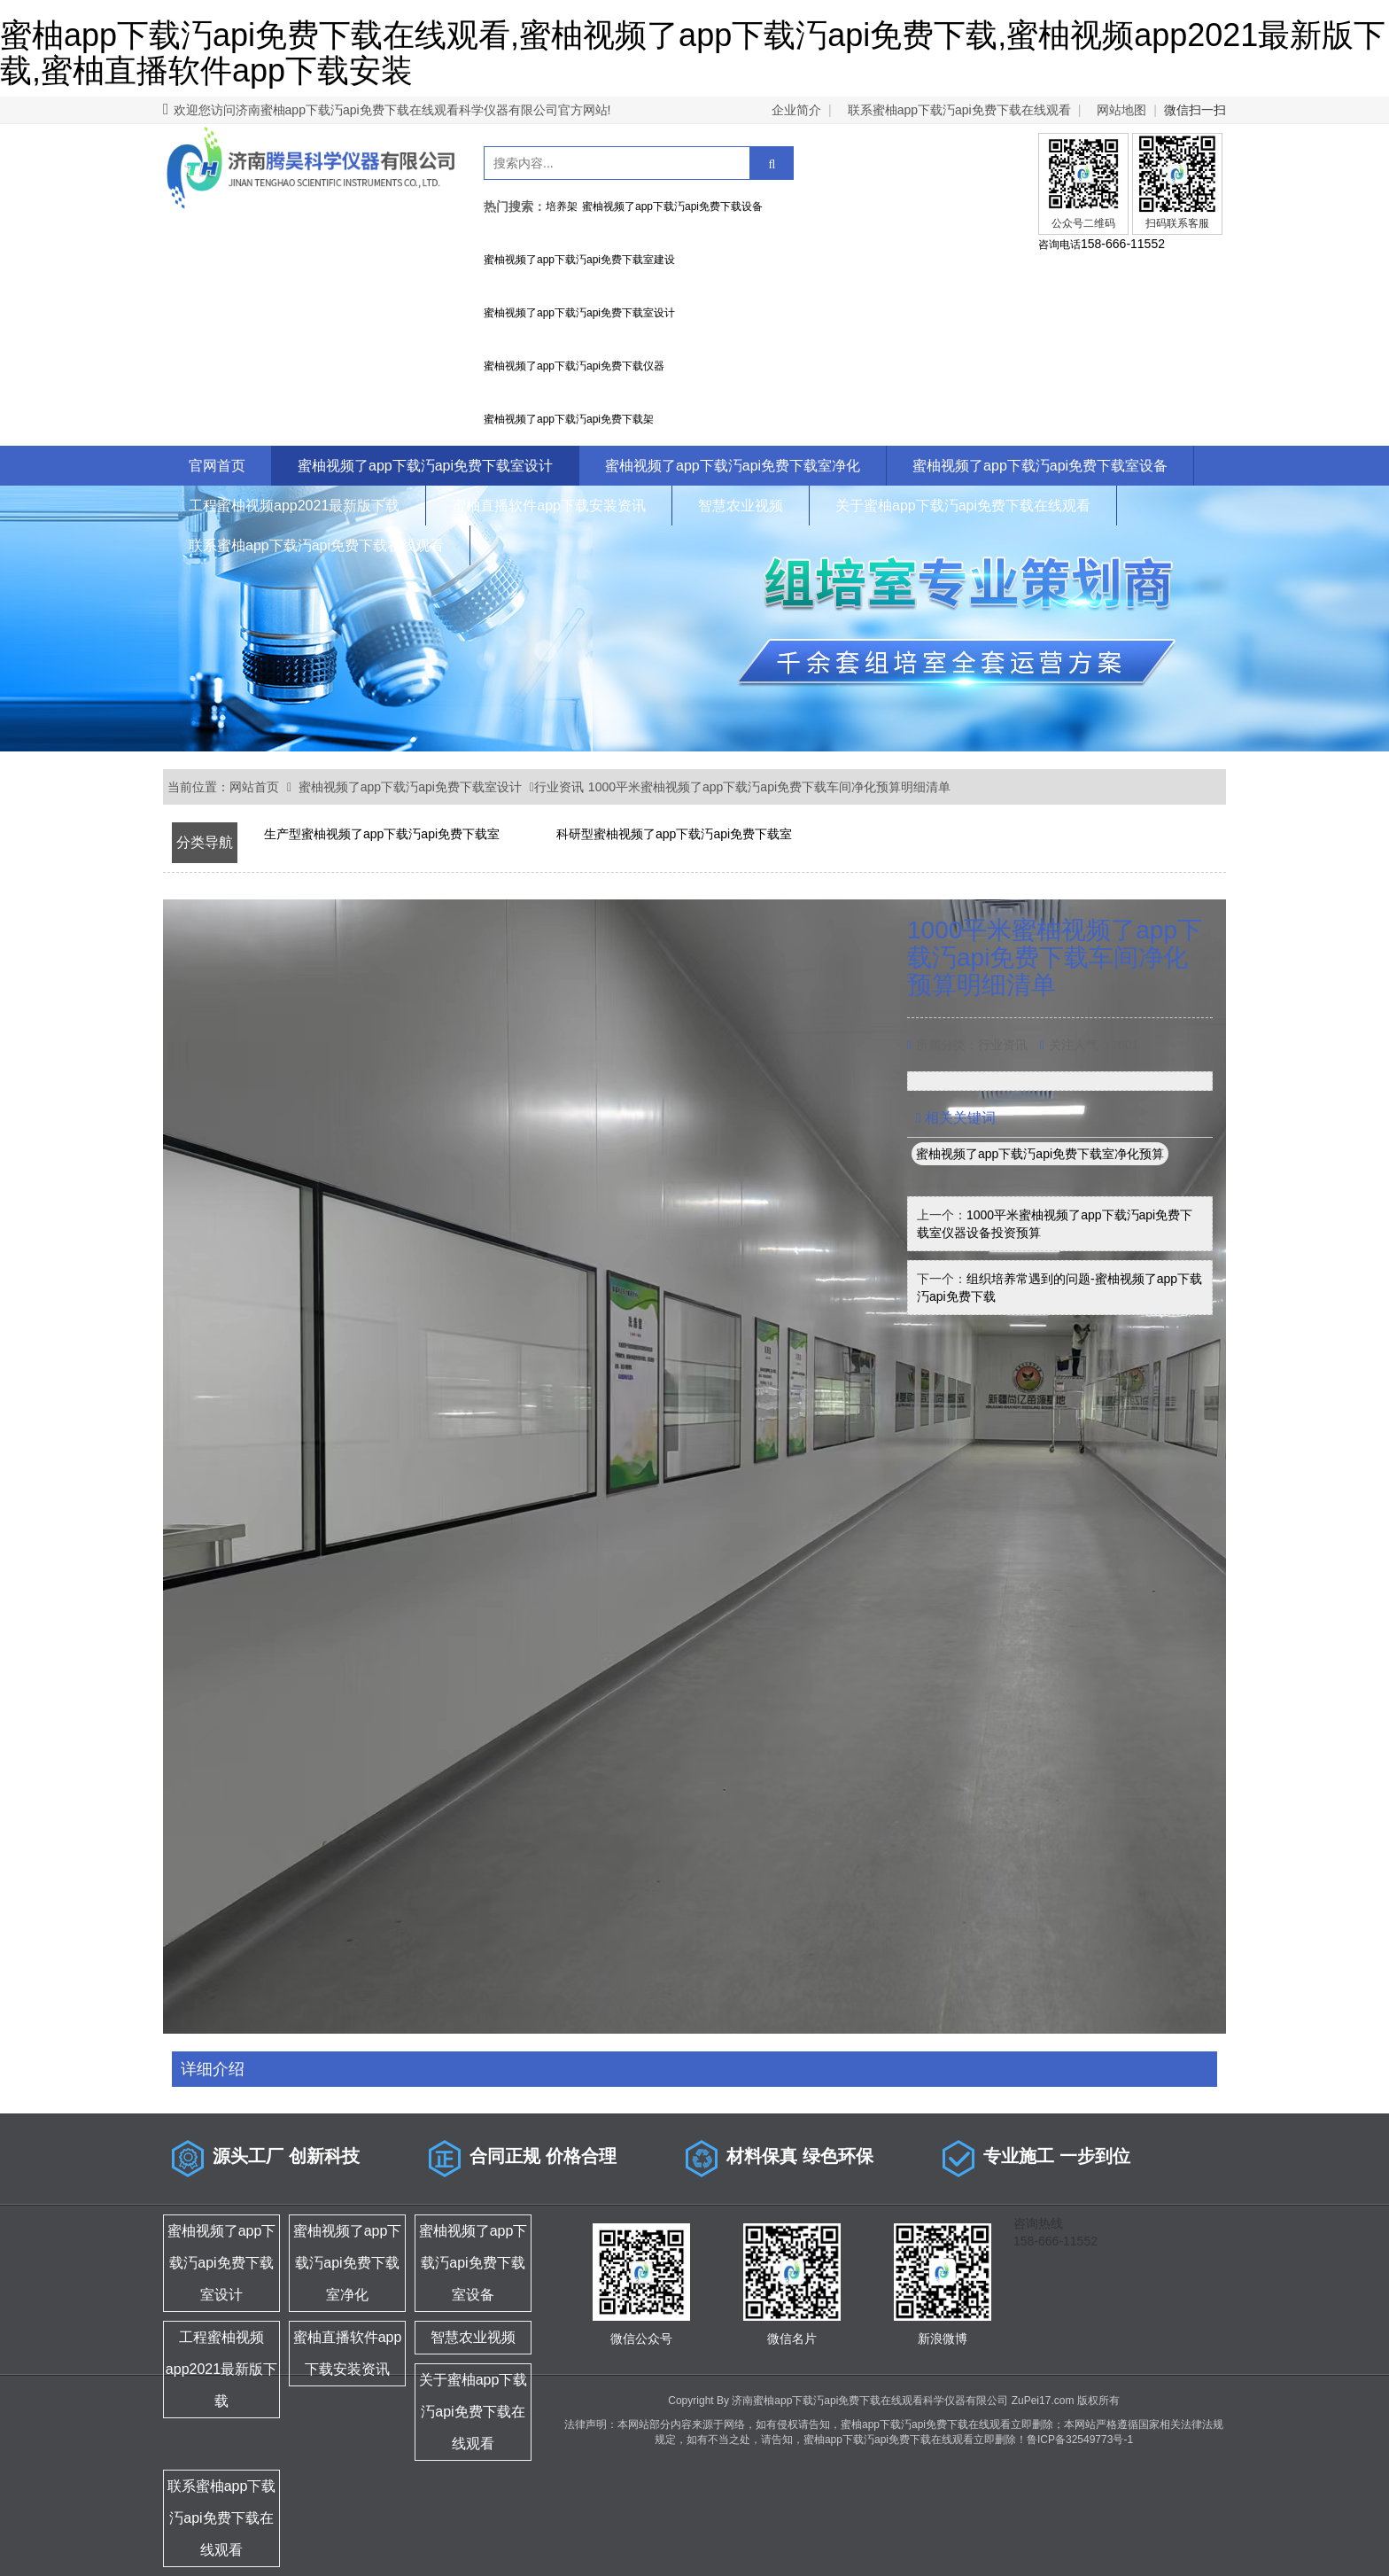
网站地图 (1121, 110)
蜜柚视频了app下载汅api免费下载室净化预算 (1040, 1154)
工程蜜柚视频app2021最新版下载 (294, 505)
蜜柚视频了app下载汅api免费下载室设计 (425, 465)
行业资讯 (559, 787)
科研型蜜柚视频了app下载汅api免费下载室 (674, 834)
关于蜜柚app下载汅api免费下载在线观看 (962, 505)
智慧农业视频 (740, 505)
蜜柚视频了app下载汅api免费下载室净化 (732, 465)
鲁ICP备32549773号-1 (1080, 2439)
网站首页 (254, 787)
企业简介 (796, 110)
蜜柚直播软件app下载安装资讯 (549, 505)
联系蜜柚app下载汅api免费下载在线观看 (959, 110)
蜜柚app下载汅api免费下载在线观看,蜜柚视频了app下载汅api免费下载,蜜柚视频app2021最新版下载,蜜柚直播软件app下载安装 (692, 53)
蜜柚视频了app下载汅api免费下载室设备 (1040, 465)
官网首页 (217, 465)
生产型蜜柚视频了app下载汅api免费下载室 (382, 834)
